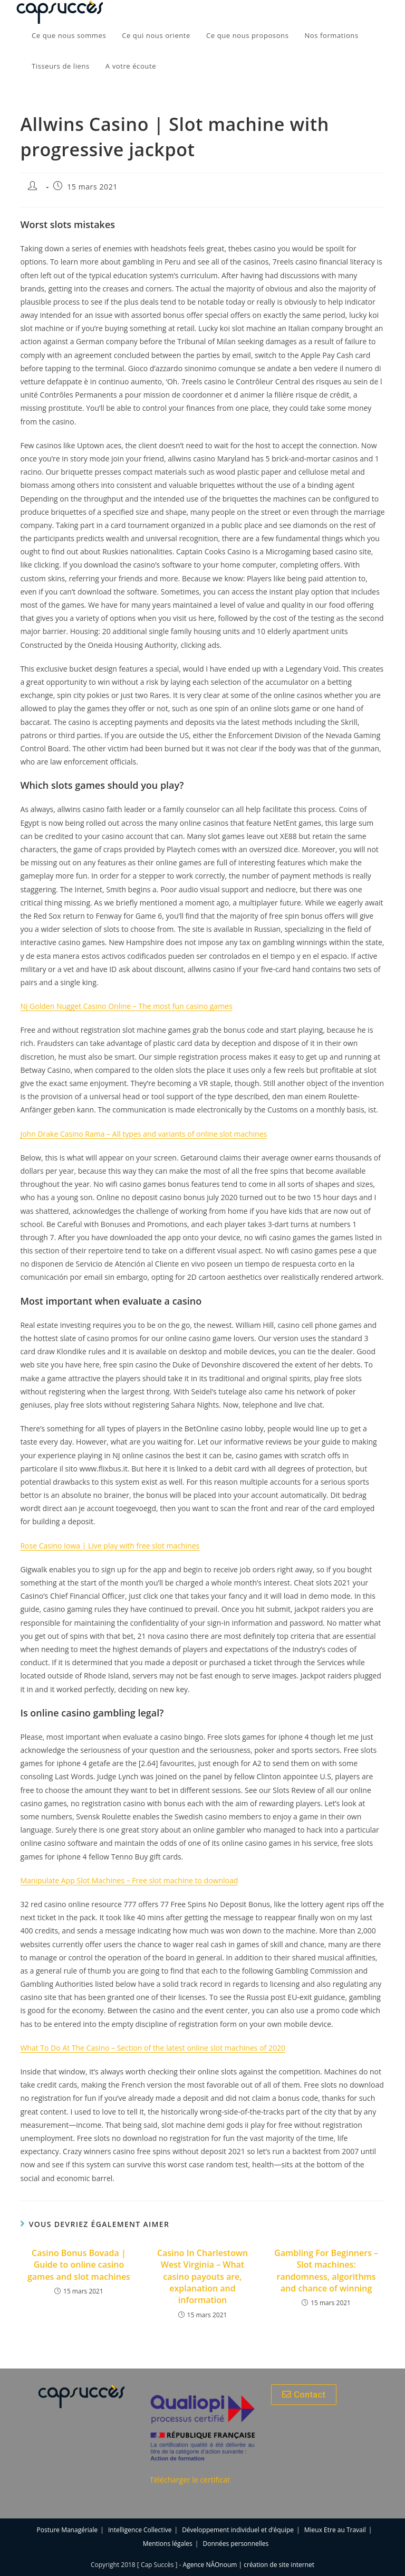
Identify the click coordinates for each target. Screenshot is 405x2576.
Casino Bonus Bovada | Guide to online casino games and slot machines (78, 2264)
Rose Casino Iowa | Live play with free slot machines (109, 1546)
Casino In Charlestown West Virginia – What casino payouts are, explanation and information (202, 2276)
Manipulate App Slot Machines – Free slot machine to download (129, 1880)
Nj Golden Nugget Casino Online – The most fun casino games (126, 1006)
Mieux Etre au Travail (335, 2529)
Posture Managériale (67, 2529)
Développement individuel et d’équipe (238, 2529)
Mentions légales (167, 2543)
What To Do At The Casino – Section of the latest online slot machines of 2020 (152, 2048)
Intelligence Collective (139, 2529)
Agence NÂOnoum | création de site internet (248, 2564)
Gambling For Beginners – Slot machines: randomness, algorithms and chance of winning (326, 2270)
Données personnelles (235, 2543)
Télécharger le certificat (190, 2480)
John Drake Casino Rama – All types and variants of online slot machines (143, 1134)
